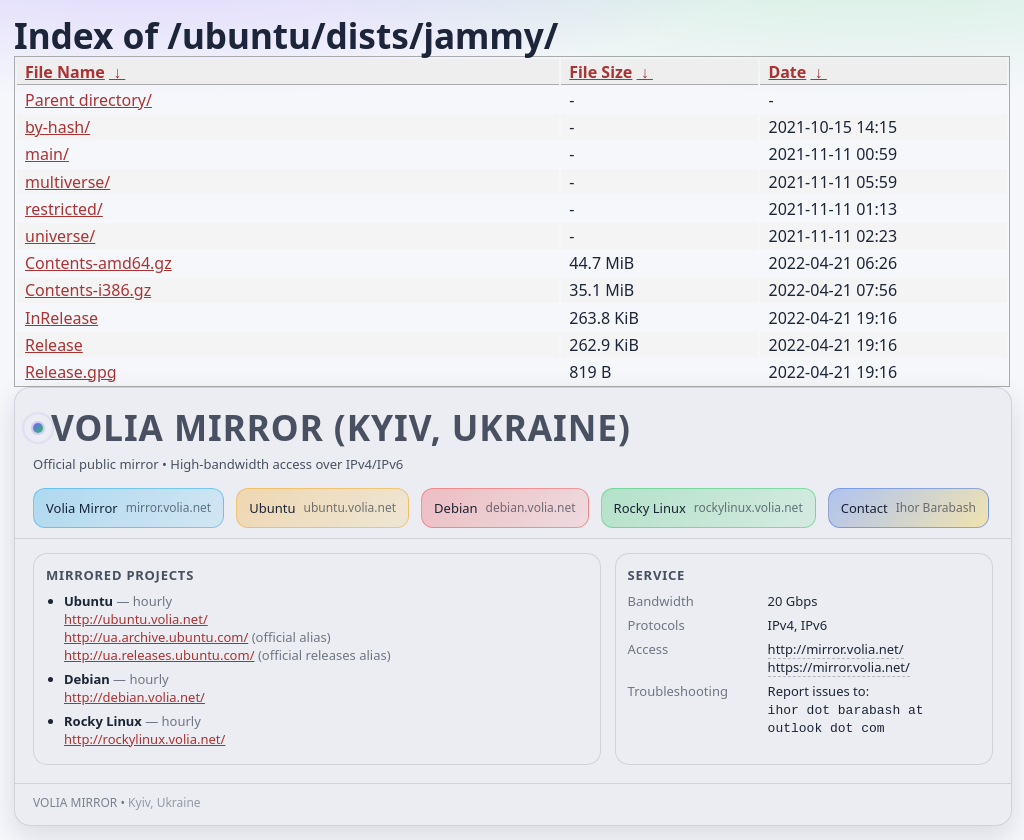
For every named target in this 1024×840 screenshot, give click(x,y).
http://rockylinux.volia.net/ (144, 739)
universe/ (60, 236)
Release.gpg (71, 372)
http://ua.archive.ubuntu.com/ (156, 637)
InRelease (61, 318)
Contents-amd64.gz (98, 263)
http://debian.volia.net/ (134, 697)
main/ (47, 154)
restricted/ (64, 209)
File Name (65, 72)
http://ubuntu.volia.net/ (136, 619)
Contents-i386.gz (88, 290)
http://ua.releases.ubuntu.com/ (159, 655)
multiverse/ (67, 182)
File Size (600, 72)
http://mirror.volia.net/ (836, 649)
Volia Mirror (128, 508)
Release (54, 345)
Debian (505, 508)
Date (787, 72)
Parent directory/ (88, 100)
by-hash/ (57, 127)
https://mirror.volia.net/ (839, 667)
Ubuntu (322, 508)
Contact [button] (908, 508)
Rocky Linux (708, 508)
